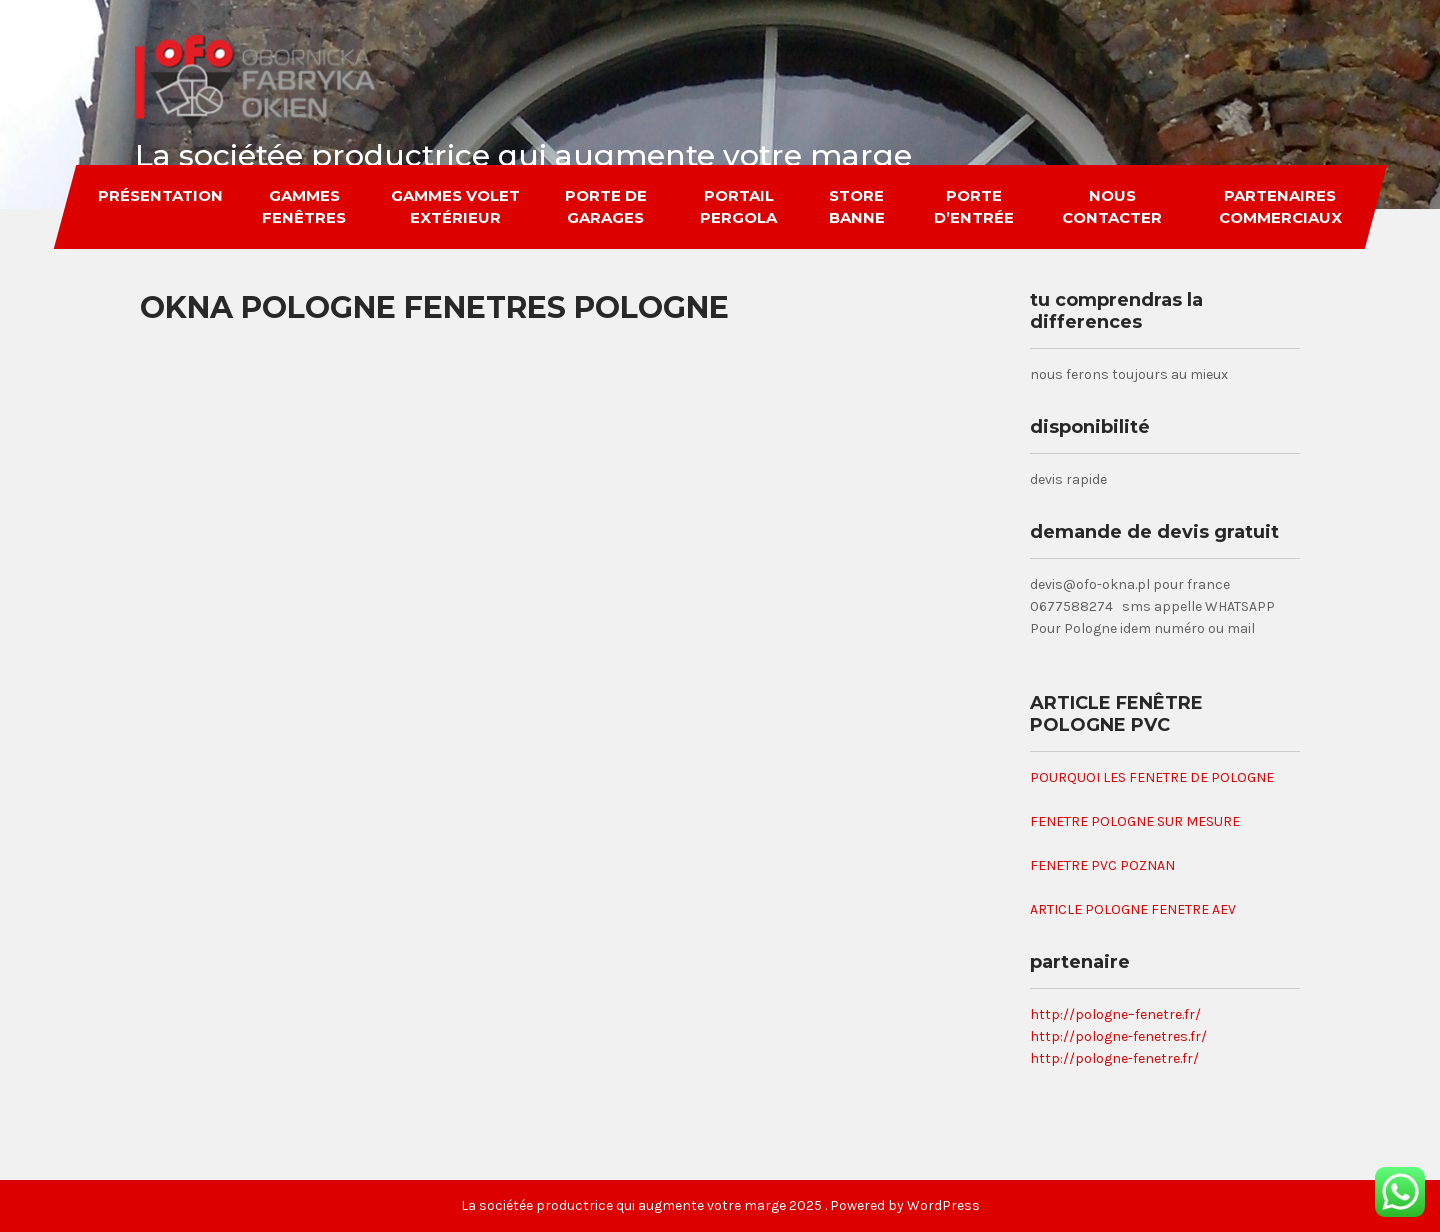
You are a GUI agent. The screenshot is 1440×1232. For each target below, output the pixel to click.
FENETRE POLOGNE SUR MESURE (1135, 821)
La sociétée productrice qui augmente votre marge (523, 155)
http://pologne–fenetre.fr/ (1115, 1014)
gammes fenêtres (304, 206)
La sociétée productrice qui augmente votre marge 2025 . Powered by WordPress (720, 1205)
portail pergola (737, 206)
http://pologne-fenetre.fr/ (1114, 1058)
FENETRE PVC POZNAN (1102, 865)
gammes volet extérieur (455, 206)
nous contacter (1111, 206)
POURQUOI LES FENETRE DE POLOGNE (1152, 777)
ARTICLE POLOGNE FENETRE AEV (1133, 909)
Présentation (159, 195)
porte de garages (605, 206)
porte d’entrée (973, 206)
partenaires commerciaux (1280, 206)
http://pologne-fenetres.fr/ (1118, 1036)
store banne (856, 206)
